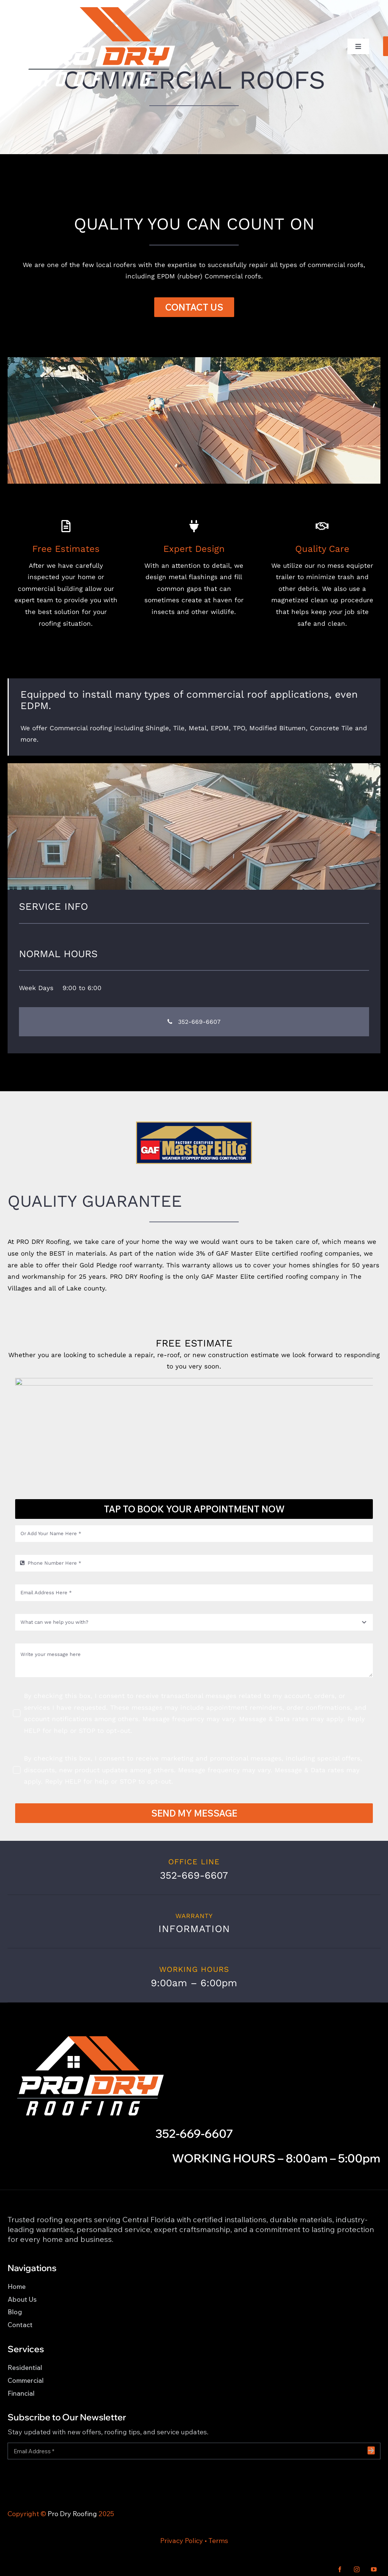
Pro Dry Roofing (72, 2513)
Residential (25, 2367)
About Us (22, 2299)
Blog (15, 2312)
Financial (21, 2393)
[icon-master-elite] (194, 1124)
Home (17, 2286)
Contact (20, 2325)
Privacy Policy (181, 2540)
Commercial (26, 2380)
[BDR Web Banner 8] (194, 360)
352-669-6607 (194, 2133)
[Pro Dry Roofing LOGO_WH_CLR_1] (100, 8)
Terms (218, 2540)
